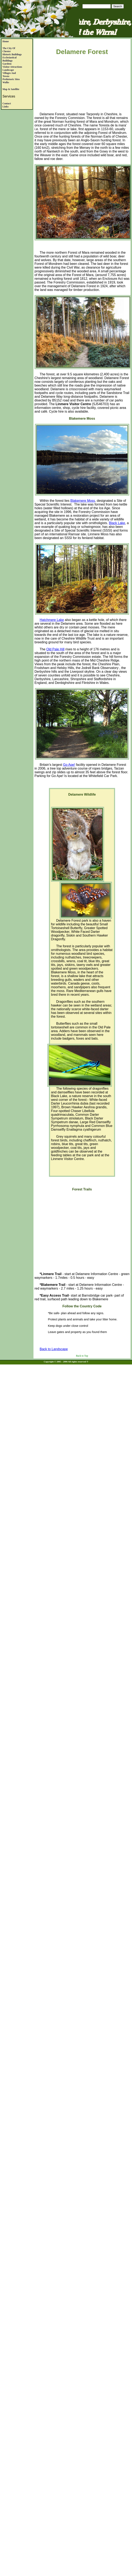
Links (5, 106)
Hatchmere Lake (52, 620)
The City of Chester (8, 50)
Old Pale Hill (55, 649)
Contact (6, 103)
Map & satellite (10, 89)
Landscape (8, 69)
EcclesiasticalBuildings (9, 59)
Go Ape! (69, 764)
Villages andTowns (9, 75)
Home (5, 41)
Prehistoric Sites (11, 79)
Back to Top (82, 1355)
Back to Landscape (54, 1349)
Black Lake (117, 523)
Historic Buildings (12, 54)
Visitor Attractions (12, 66)
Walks (5, 82)
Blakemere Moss (82, 500)
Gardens (7, 63)
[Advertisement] (82, 84)
